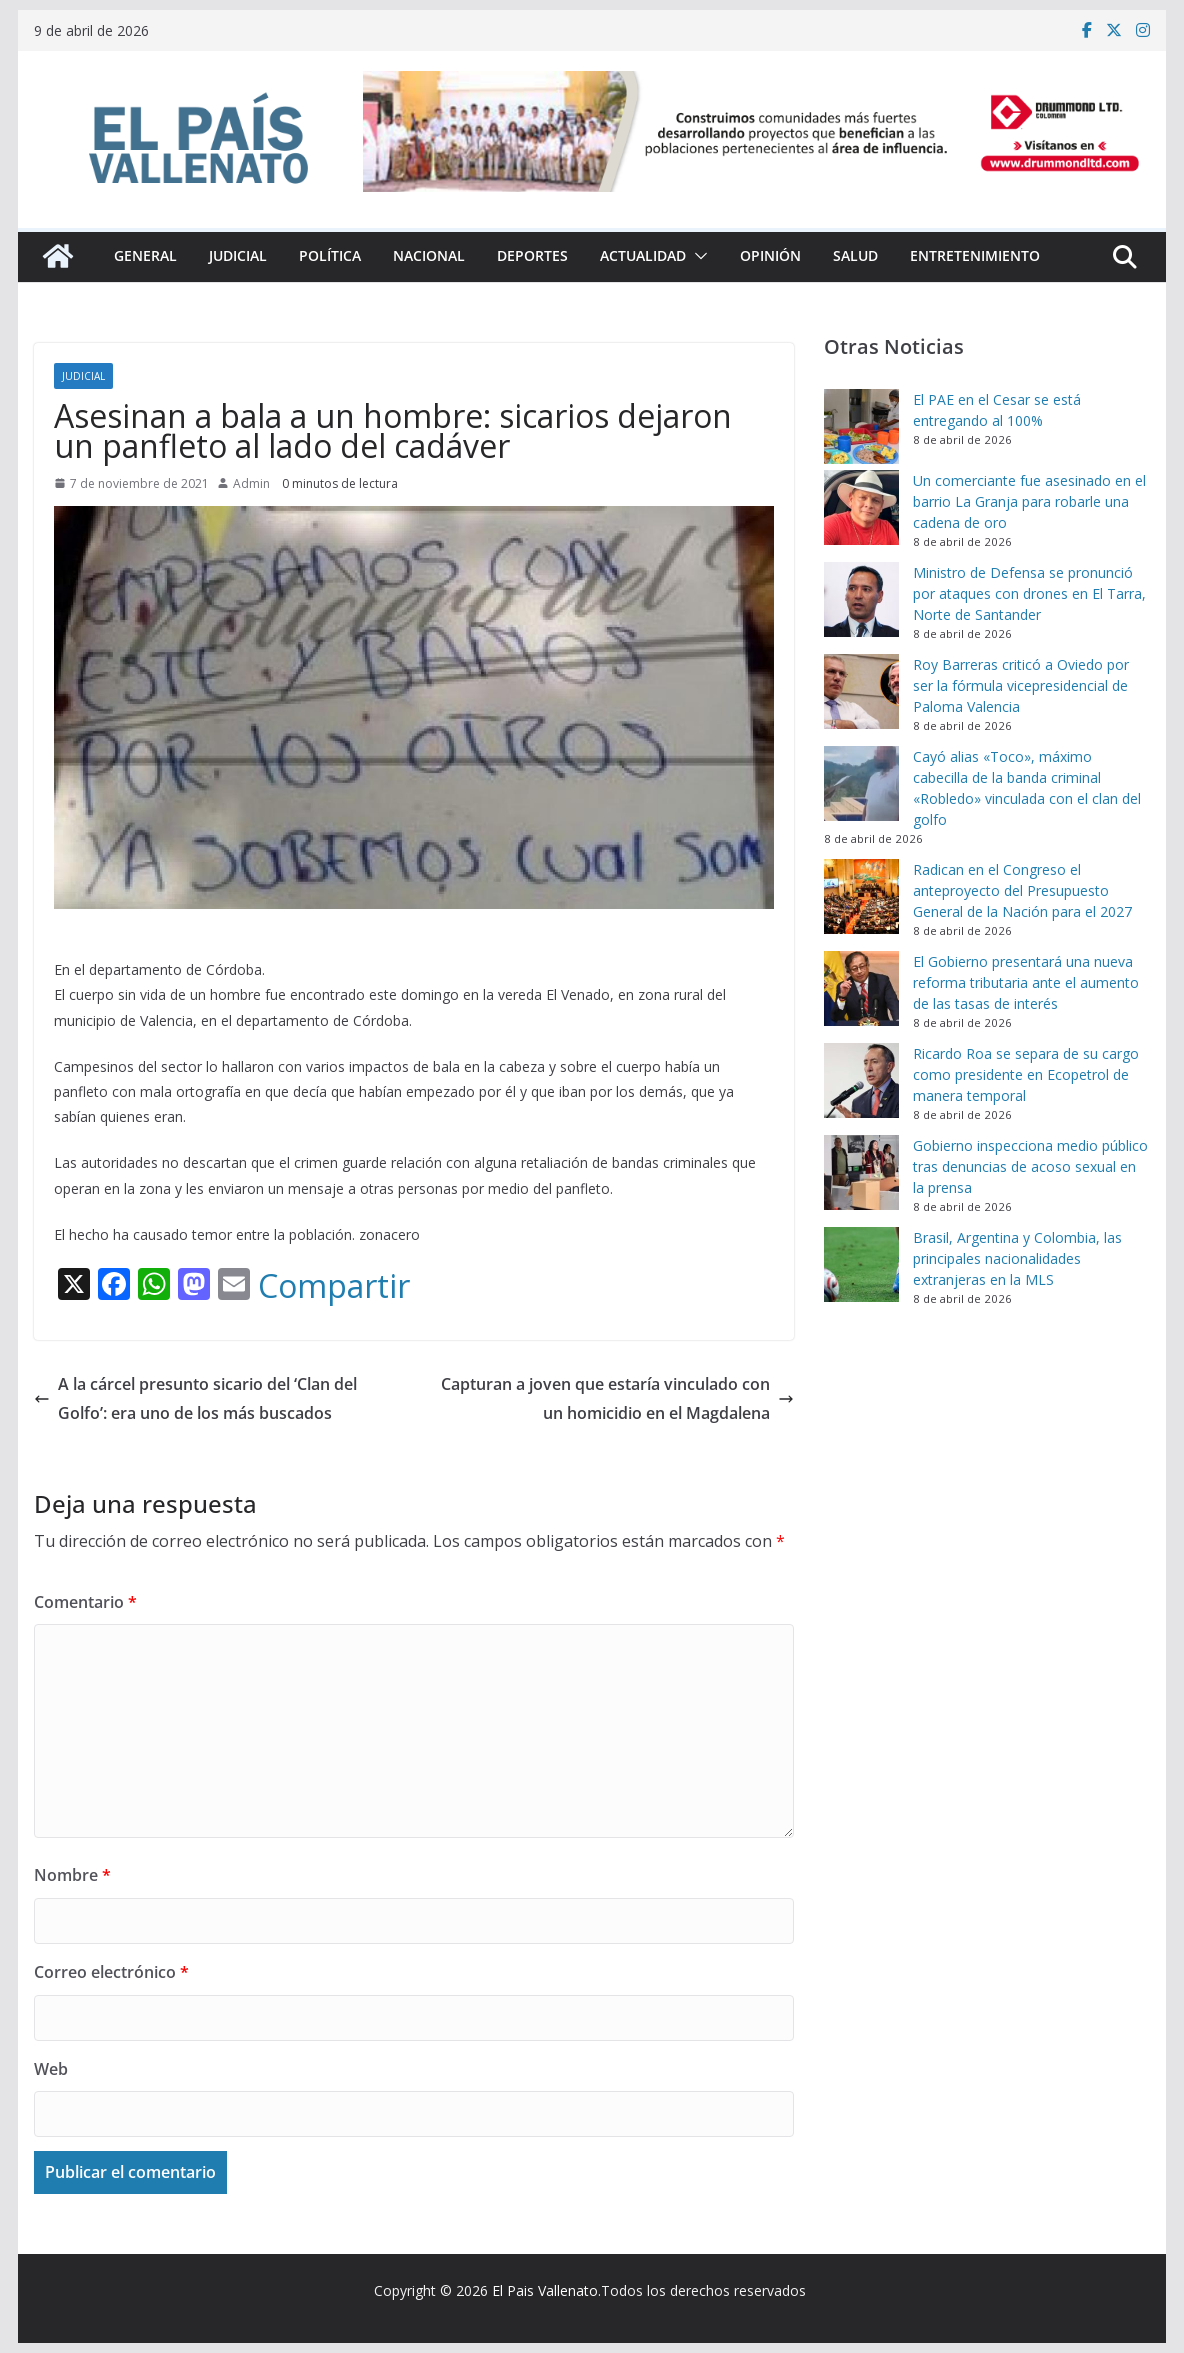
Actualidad (643, 255)
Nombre (72, 1875)
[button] (697, 256)
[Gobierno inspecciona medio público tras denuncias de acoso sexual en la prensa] (861, 1172)
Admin (251, 483)
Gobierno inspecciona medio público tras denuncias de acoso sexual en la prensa (1030, 1166)
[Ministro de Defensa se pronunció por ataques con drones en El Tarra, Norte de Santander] (861, 599)
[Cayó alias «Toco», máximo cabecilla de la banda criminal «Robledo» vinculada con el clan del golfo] (861, 783)
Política (330, 255)
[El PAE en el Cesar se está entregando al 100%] (861, 426)
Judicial (238, 255)
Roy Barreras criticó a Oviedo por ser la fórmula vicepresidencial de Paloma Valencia (1021, 685)
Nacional (429, 255)
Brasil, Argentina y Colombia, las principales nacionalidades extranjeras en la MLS (1017, 1258)
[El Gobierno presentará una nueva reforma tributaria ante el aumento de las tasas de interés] (861, 988)
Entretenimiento (975, 255)
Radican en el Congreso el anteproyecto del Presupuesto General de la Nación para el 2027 (1022, 890)
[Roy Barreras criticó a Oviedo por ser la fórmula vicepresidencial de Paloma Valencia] (861, 691)
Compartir (334, 1286)
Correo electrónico (111, 1972)
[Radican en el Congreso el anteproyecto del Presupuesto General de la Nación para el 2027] (861, 896)
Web (51, 2069)
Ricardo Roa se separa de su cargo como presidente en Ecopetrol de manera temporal (1026, 1074)
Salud (855, 255)
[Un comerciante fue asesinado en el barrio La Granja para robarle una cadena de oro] (861, 507)
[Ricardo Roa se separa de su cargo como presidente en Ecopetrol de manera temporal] (861, 1080)
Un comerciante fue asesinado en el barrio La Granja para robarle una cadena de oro (1029, 501)
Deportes (532, 255)
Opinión (770, 255)
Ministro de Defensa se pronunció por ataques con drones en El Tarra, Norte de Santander (1029, 593)
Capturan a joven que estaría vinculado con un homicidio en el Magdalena (617, 1398)
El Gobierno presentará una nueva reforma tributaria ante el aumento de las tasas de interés (1026, 982)
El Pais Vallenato (545, 2290)
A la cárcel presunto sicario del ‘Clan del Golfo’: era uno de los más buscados (195, 1398)
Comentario (85, 1602)
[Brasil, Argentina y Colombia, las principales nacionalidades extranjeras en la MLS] (861, 1264)
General (145, 255)
